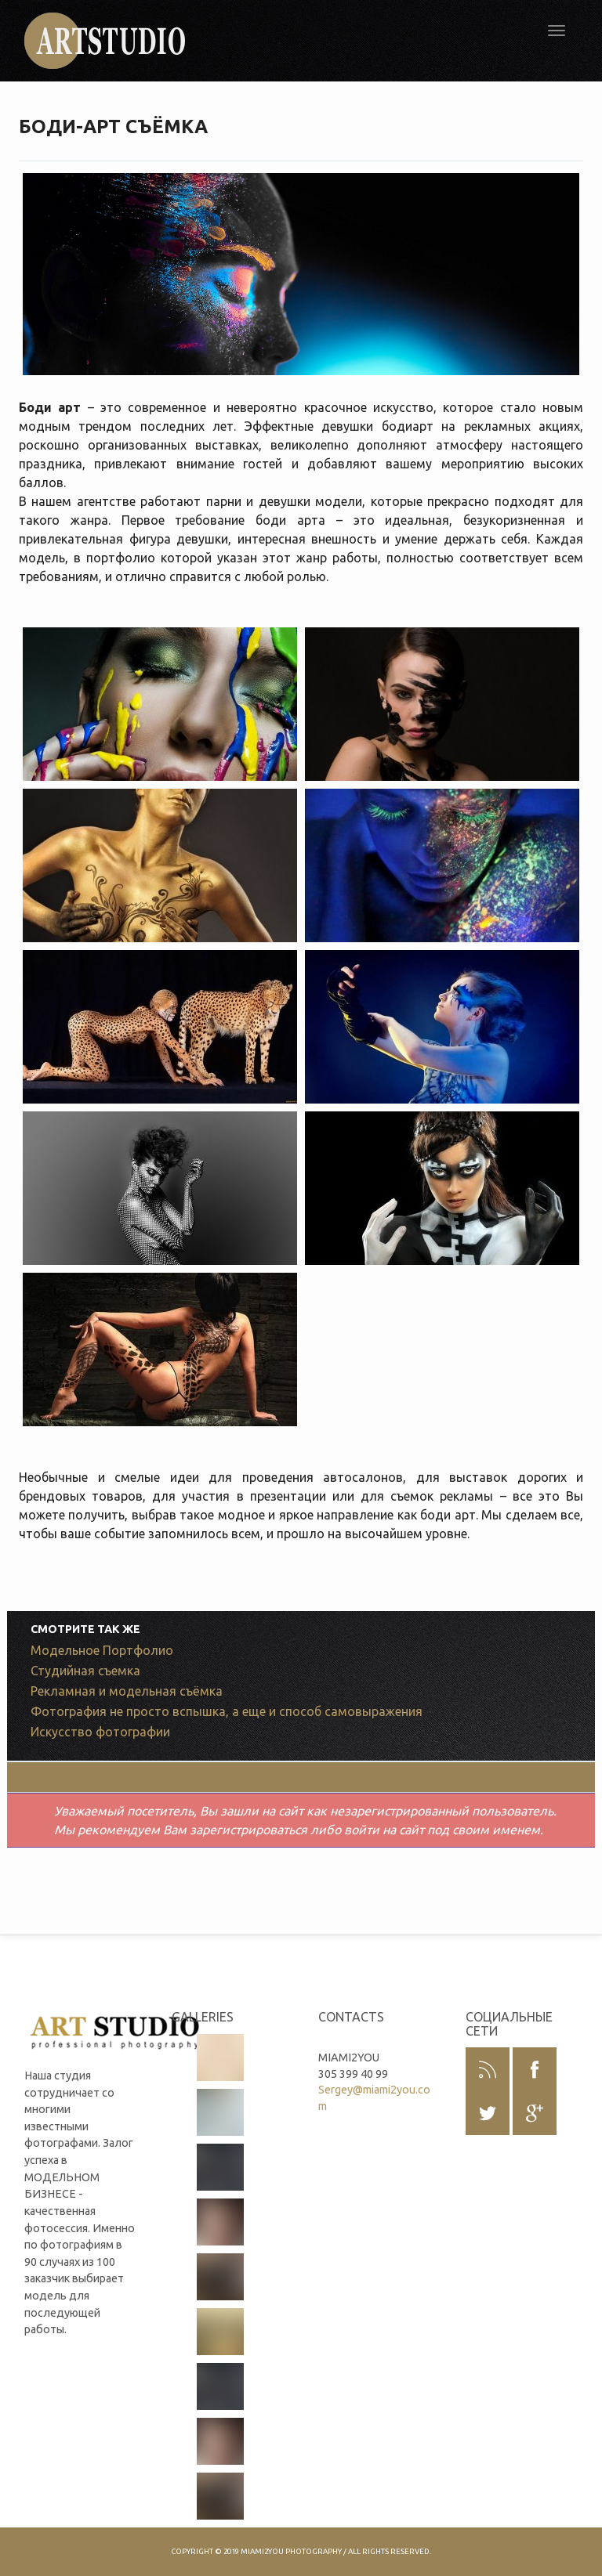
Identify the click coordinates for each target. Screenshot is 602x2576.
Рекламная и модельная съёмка (127, 1691)
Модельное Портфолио (102, 1650)
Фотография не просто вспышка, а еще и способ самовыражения (226, 1711)
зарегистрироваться (248, 1830)
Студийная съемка (85, 1671)
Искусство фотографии (100, 1732)
